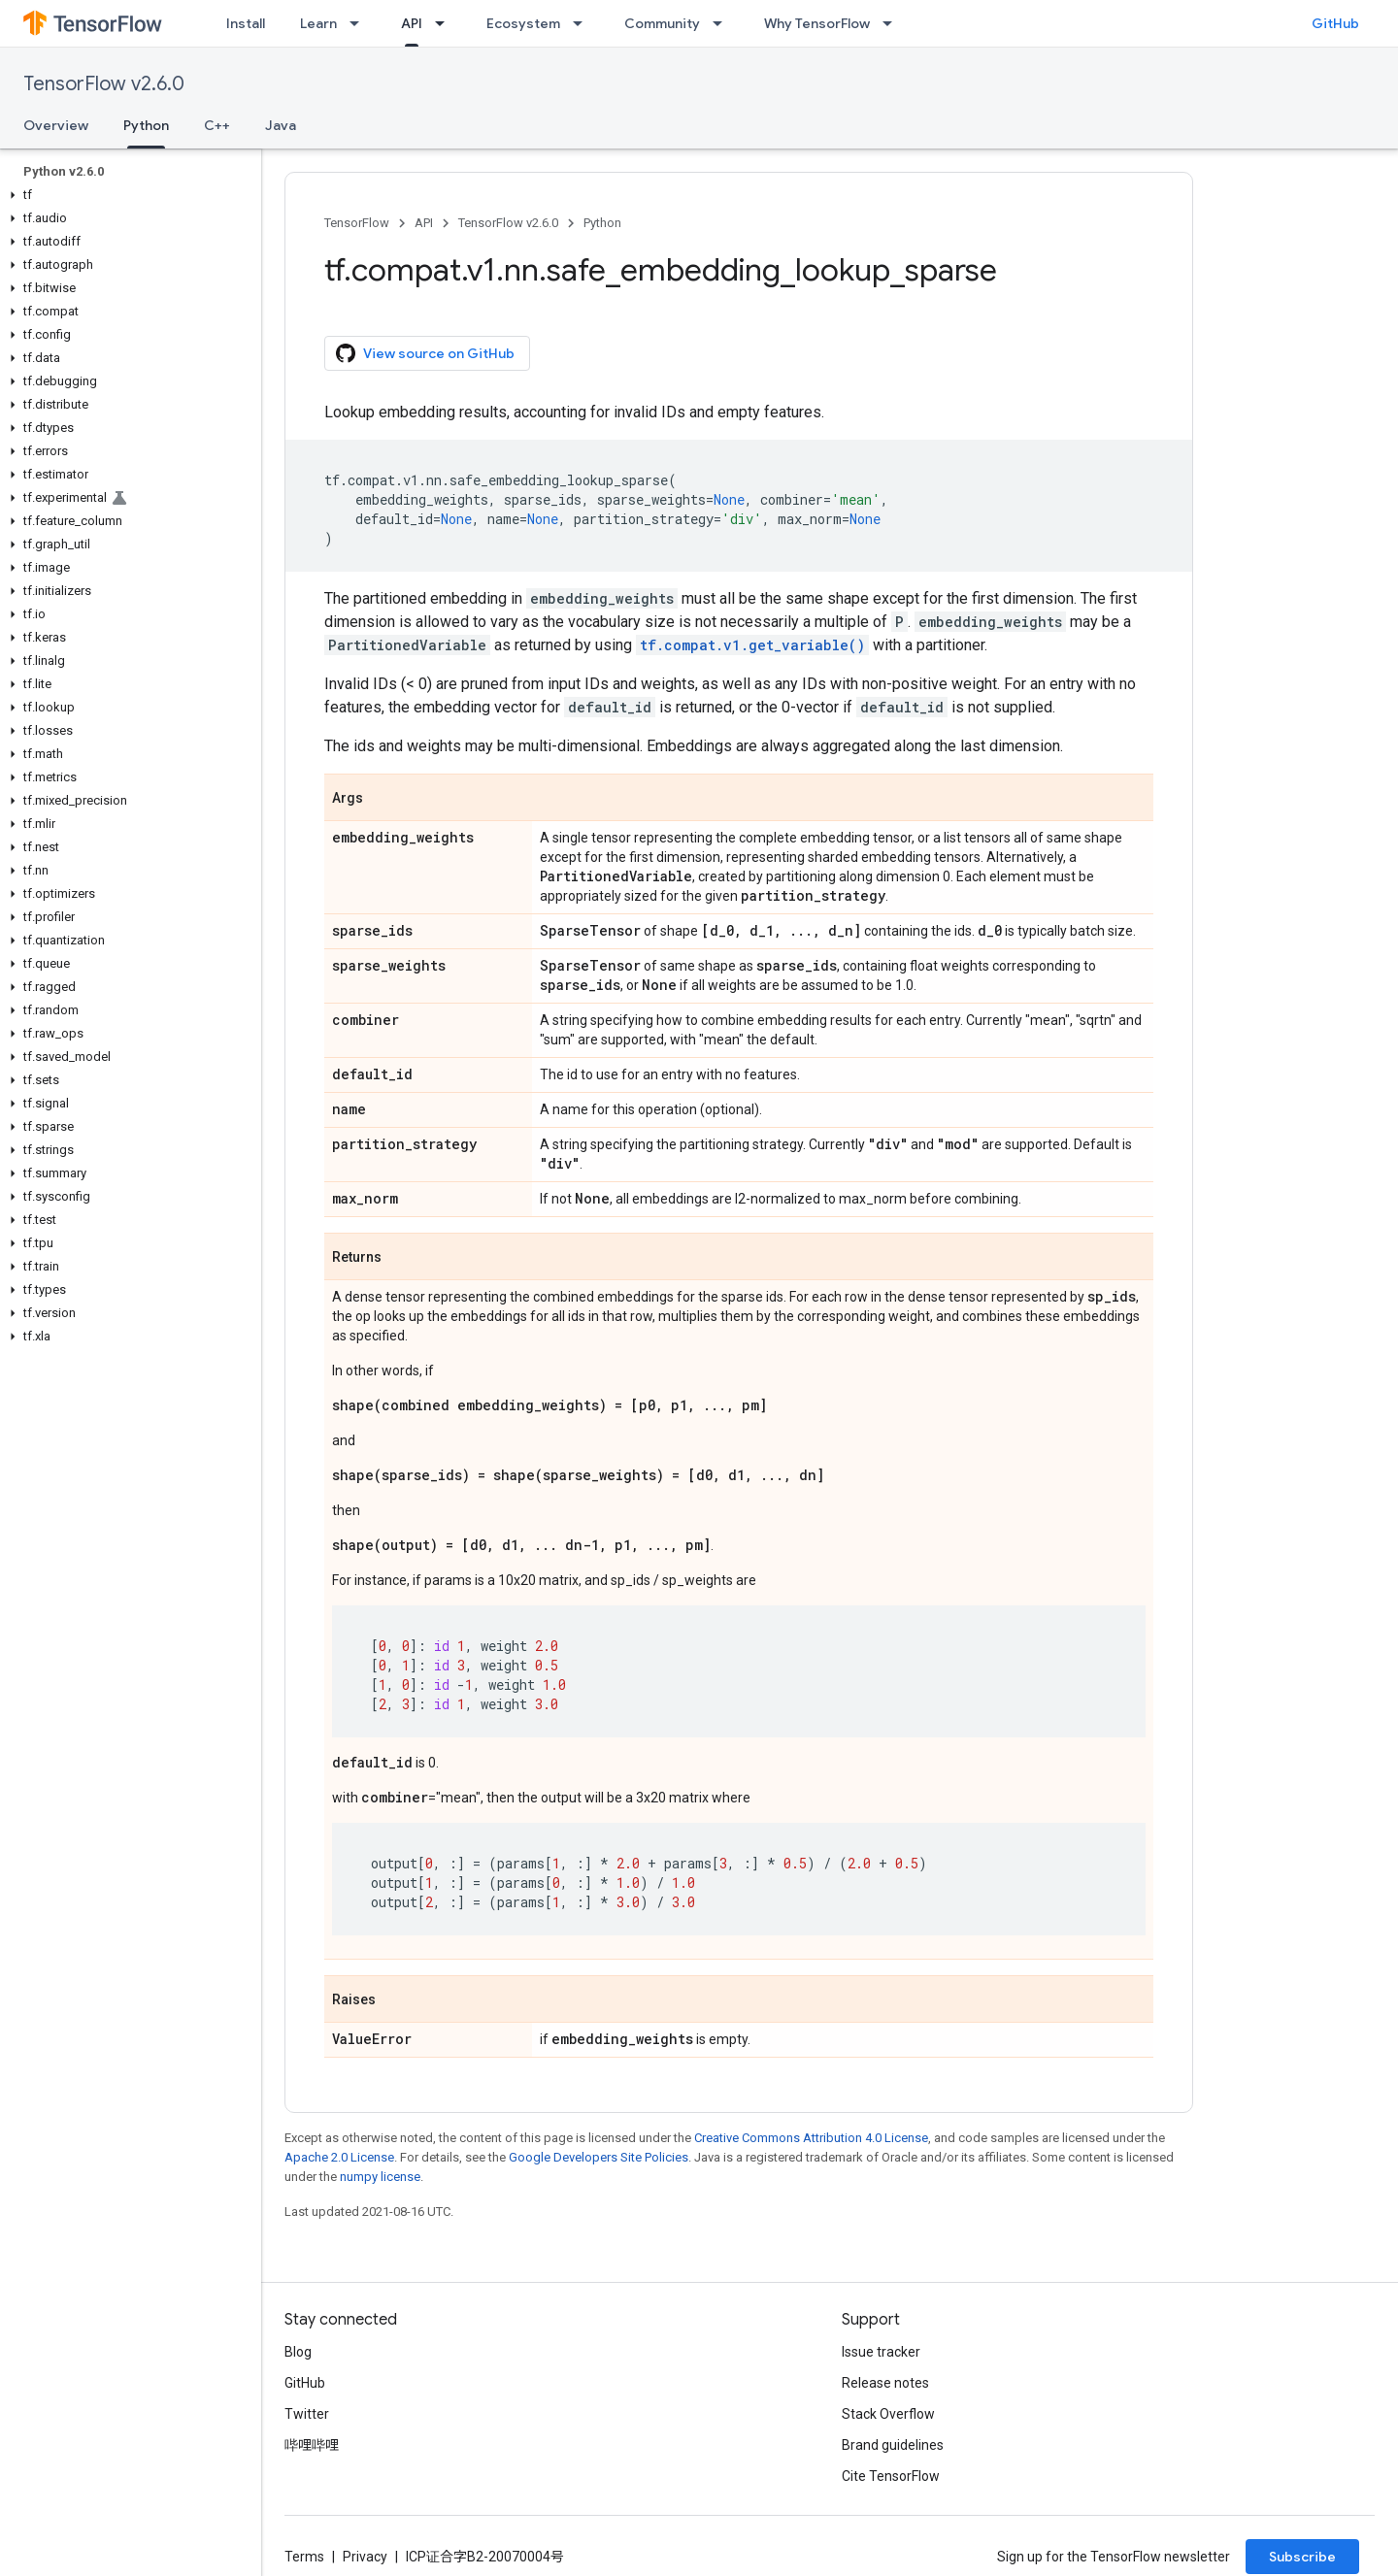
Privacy (365, 2556)
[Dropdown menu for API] (445, 23)
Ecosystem (523, 23)
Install (245, 23)
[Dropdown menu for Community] (723, 23)
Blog (298, 2352)
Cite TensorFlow (891, 2476)
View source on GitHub (425, 353)
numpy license (380, 2176)
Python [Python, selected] (146, 125)
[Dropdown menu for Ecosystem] (583, 23)
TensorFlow (356, 222)
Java (280, 125)
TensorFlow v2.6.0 (103, 84)
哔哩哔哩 (311, 2445)
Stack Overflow (888, 2414)
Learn (318, 23)
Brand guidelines (893, 2445)
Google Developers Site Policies (598, 2157)
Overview (55, 125)
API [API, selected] (411, 23)
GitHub (1335, 23)
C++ (217, 125)
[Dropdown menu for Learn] (360, 23)
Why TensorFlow (817, 23)
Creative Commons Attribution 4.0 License (811, 2137)
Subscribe (1302, 2556)
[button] (126, 195)
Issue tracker (881, 2352)
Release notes (885, 2383)
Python (602, 222)
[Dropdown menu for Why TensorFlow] (893, 23)
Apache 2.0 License (339, 2157)
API (424, 222)
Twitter (306, 2414)
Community (662, 23)
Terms (304, 2556)
